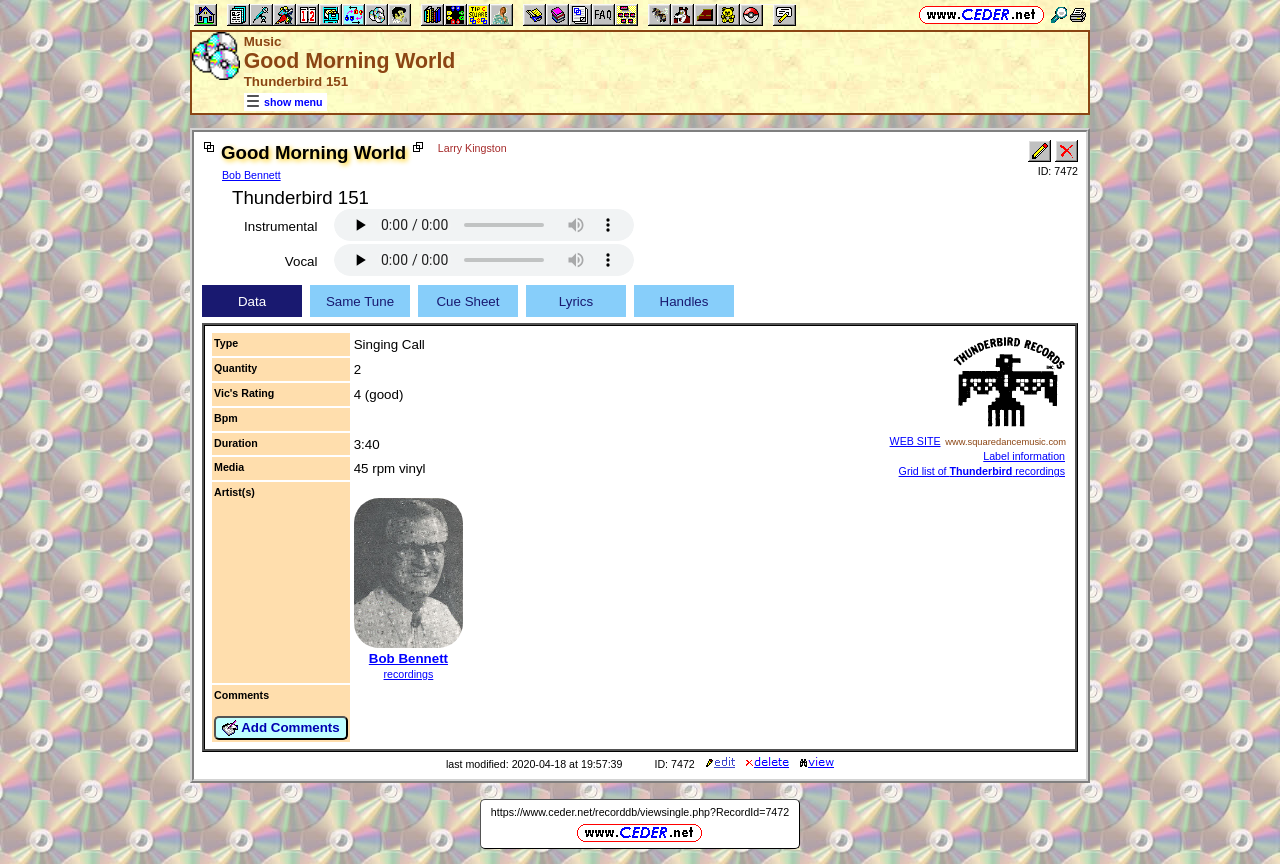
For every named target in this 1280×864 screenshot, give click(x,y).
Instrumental (280, 226)
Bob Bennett (251, 175)
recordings (409, 674)
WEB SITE (915, 441)
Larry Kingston (472, 148)
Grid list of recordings (982, 471)
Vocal (301, 261)
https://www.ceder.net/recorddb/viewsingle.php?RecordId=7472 (640, 812)
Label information (1024, 456)
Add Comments (281, 728)
